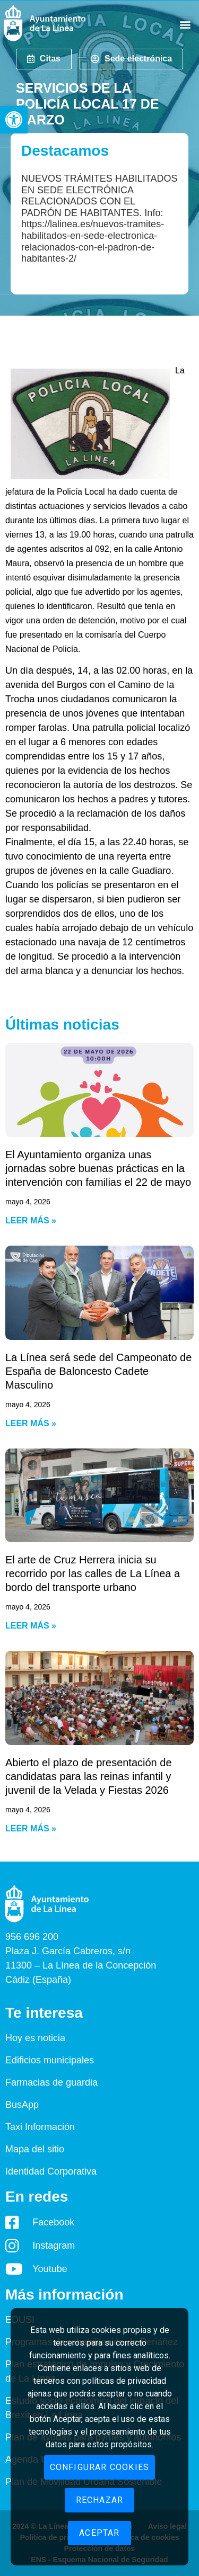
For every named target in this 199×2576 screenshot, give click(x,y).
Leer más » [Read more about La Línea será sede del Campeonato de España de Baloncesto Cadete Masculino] (30, 1423)
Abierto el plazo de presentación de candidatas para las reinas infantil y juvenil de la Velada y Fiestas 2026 (88, 1776)
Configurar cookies (100, 2467)
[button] (14, 119)
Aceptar (99, 2533)
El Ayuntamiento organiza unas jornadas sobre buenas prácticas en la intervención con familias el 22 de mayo (98, 1168)
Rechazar (100, 2500)
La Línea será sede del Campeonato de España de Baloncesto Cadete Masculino (98, 1371)
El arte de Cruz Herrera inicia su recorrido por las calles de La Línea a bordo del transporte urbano (92, 1573)
